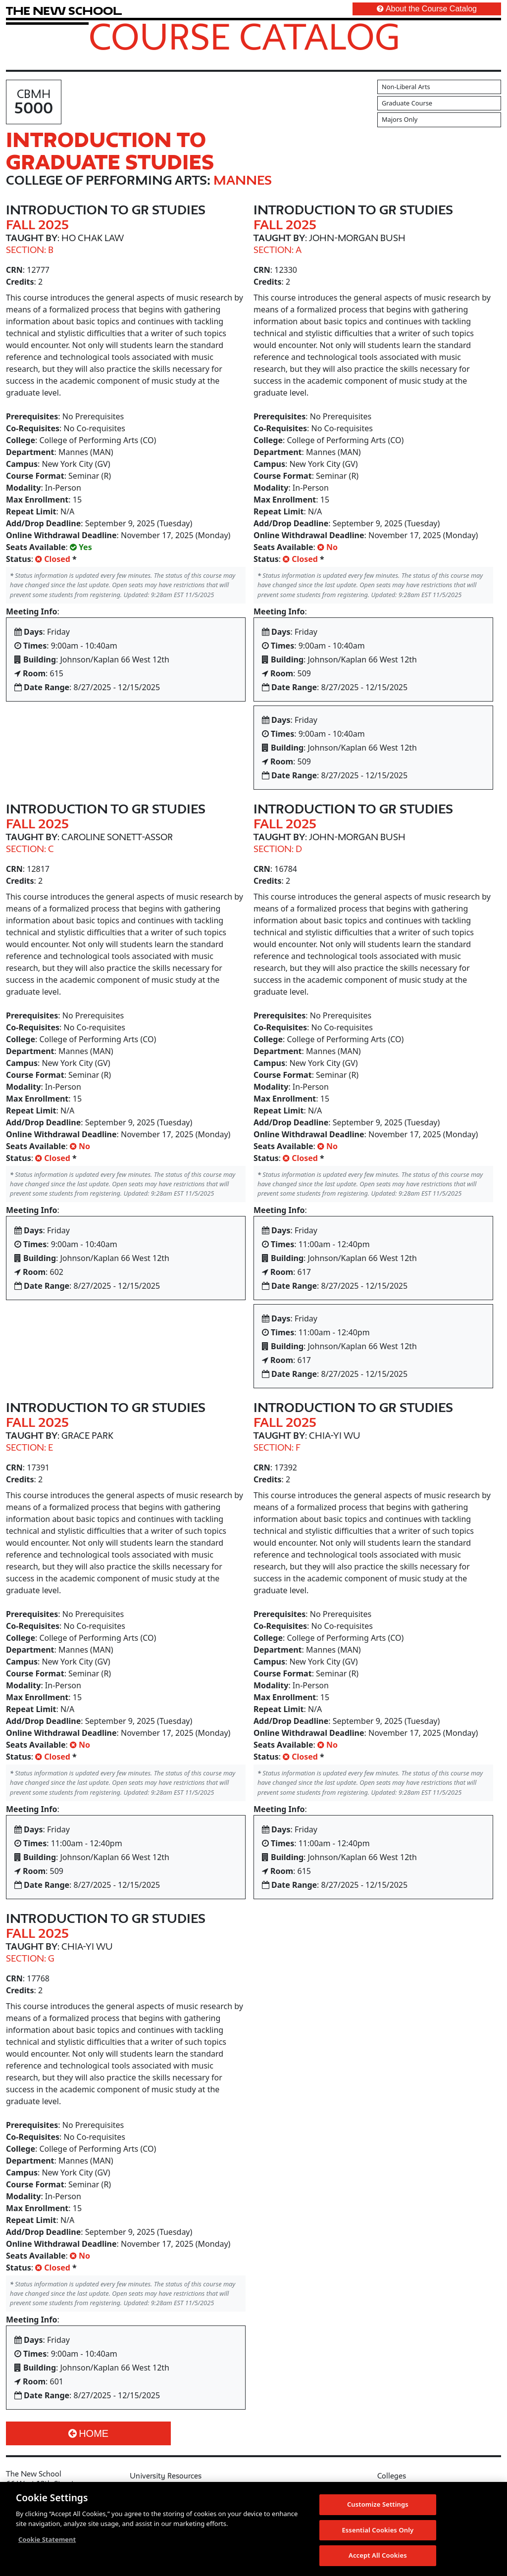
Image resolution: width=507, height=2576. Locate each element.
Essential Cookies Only (377, 2533)
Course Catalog (244, 36)
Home (88, 2433)
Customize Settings (377, 2508)
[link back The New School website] (64, 10)
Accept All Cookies (378, 2559)
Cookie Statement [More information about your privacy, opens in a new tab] (47, 2543)
